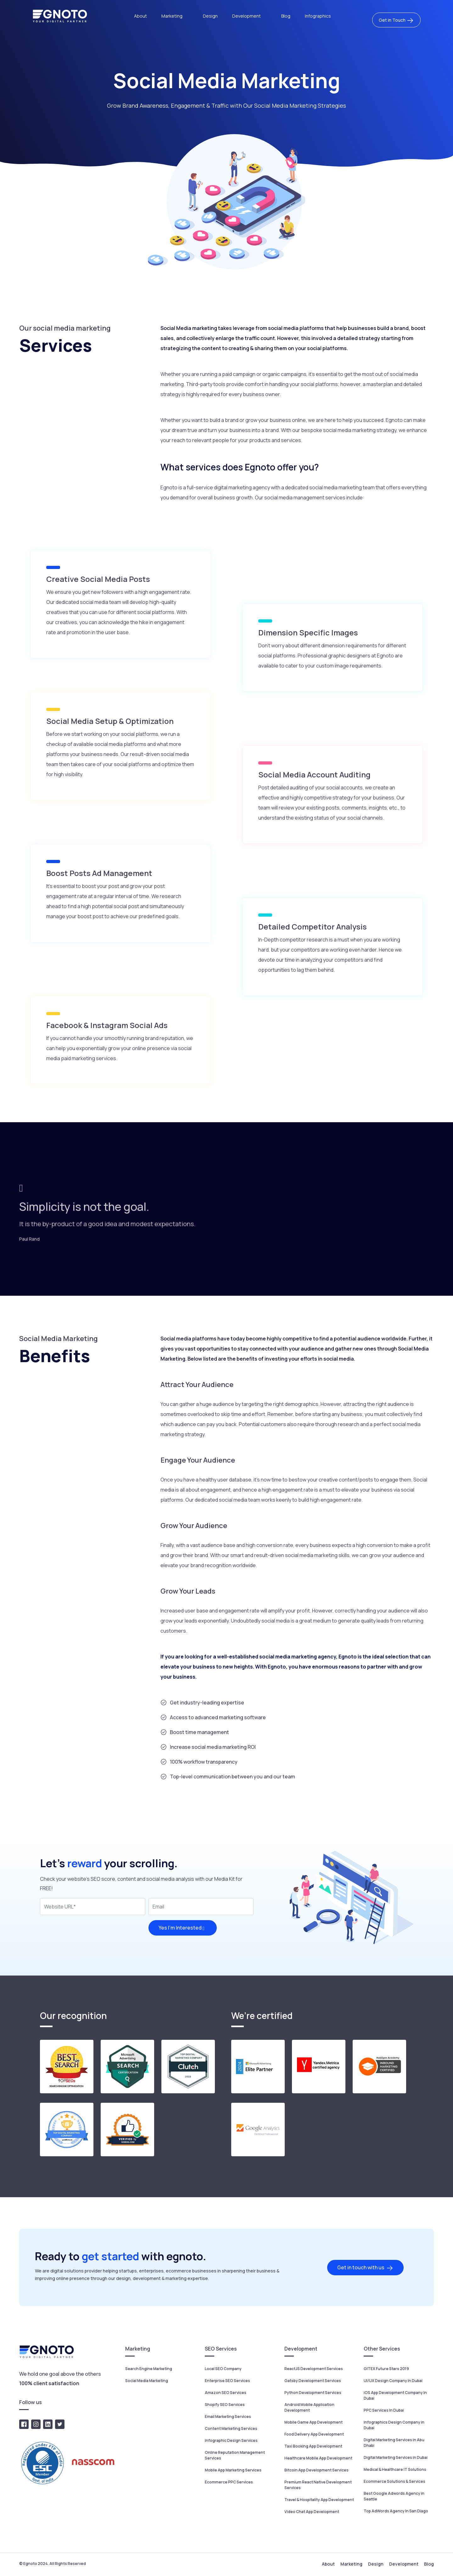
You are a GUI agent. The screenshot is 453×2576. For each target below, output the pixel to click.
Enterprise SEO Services (227, 2380)
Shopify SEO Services (225, 2404)
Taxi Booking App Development (313, 2446)
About (140, 16)
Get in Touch (396, 20)
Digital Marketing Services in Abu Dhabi (394, 2442)
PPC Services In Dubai (384, 2410)
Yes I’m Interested (183, 1928)
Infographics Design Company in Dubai (394, 2425)
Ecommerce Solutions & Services (394, 2481)
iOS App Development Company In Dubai (395, 2395)
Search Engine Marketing (148, 2368)
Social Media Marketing (146, 2380)
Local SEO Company (223, 2368)
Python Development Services (312, 2392)
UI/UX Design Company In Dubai (393, 2380)
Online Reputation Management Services (235, 2455)
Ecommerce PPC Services (229, 2482)
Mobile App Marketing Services (233, 2470)
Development (247, 16)
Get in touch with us (365, 2268)
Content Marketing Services (231, 2428)
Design (210, 16)
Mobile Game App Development (313, 2422)
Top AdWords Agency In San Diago (396, 2511)
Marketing (172, 16)
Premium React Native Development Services (318, 2484)
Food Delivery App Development (314, 2434)
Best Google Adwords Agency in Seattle (394, 2496)
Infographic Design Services (231, 2440)
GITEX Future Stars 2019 (386, 2368)
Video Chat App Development (311, 2511)
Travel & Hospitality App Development (319, 2499)
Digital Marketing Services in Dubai (396, 2457)
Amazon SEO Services (225, 2392)
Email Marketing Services (228, 2416)
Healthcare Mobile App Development (318, 2458)
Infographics (318, 16)
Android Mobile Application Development (309, 2407)
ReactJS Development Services (313, 2368)
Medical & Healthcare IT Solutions (395, 2469)
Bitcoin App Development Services (316, 2470)
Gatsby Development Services (312, 2380)
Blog (285, 16)
